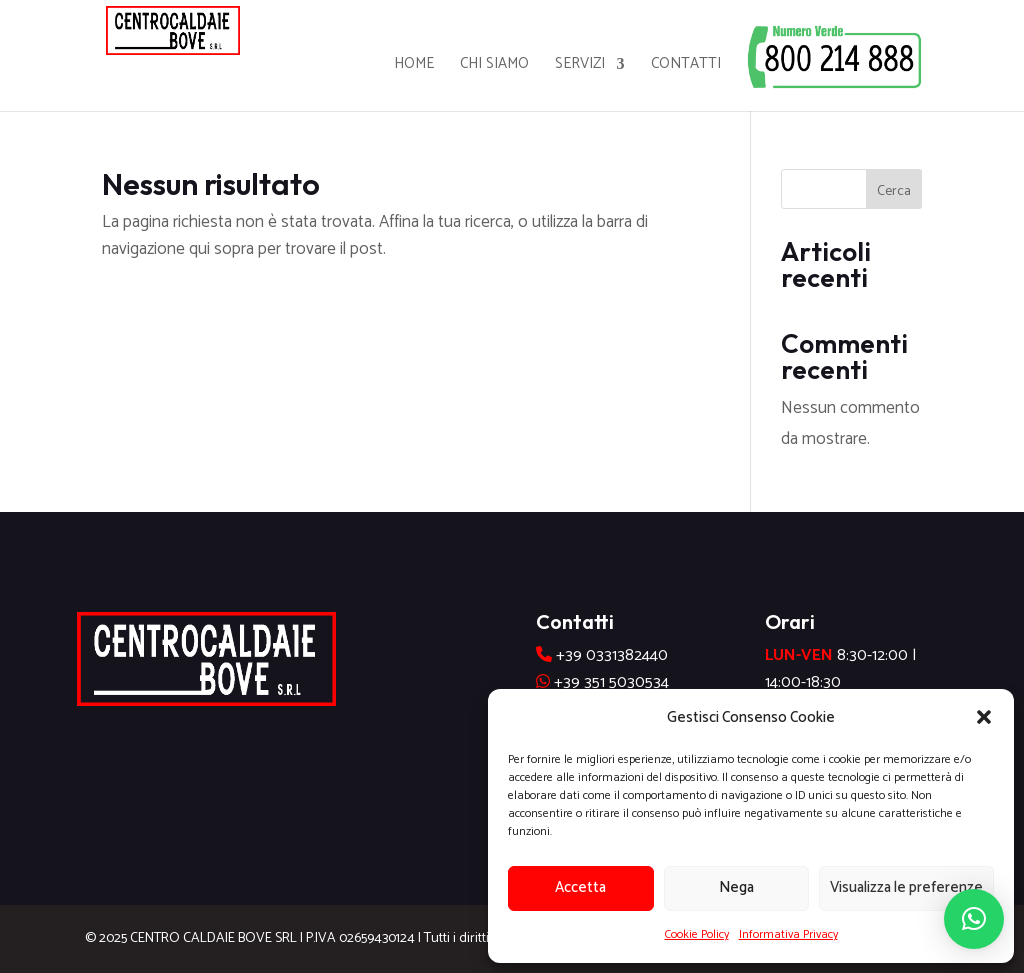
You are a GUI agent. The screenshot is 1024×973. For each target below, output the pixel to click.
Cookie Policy (697, 934)
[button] (984, 717)
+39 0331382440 (612, 655)
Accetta (580, 887)
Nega (736, 887)
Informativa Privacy (788, 934)
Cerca (894, 191)
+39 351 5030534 (611, 682)
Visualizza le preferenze (906, 887)
